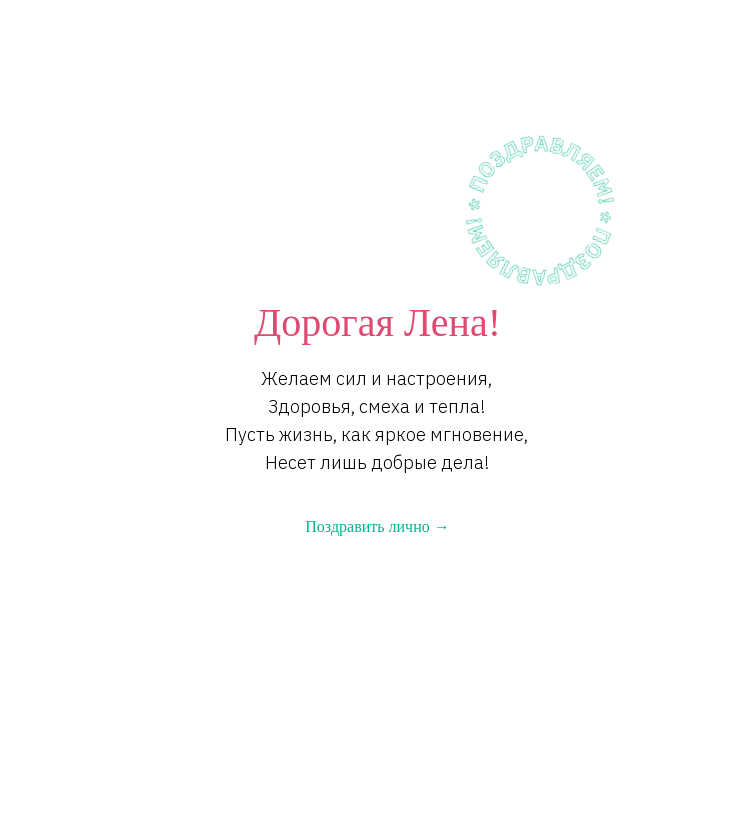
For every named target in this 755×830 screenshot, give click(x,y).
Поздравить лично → (377, 526)
